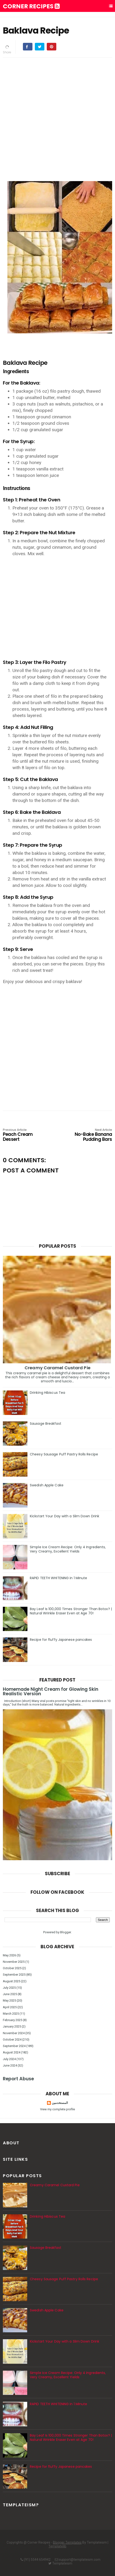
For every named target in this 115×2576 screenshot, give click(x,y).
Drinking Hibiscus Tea (47, 1392)
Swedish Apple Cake (46, 1485)
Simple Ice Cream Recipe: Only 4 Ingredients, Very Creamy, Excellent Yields (68, 1549)
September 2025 (14, 1974)
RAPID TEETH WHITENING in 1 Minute (58, 1578)
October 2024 (12, 2039)
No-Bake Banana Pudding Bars (90, 1135)
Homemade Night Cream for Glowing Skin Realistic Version (50, 1691)
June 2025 (10, 1994)
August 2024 (11, 2052)
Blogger (65, 1932)
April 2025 (10, 2007)
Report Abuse (18, 2079)
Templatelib (57, 2546)
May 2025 (9, 2000)
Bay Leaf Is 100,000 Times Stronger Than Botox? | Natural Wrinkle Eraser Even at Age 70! (71, 1611)
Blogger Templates (67, 2542)
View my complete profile (57, 2109)
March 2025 (11, 2013)
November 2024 (14, 2033)
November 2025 (14, 1961)
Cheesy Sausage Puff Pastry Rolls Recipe (64, 1454)
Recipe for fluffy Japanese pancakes (61, 1639)
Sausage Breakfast (45, 1423)
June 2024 (10, 2065)
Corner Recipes (31, 6)
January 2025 (12, 2026)
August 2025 (11, 1981)
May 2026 (9, 1955)
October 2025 (12, 1968)
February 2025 (12, 2020)
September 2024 (14, 2046)
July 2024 (9, 2059)
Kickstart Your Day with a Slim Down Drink (64, 1516)
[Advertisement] (57, 118)
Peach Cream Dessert (25, 1135)
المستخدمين (60, 2103)
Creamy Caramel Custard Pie (57, 1368)
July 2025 (9, 1987)
